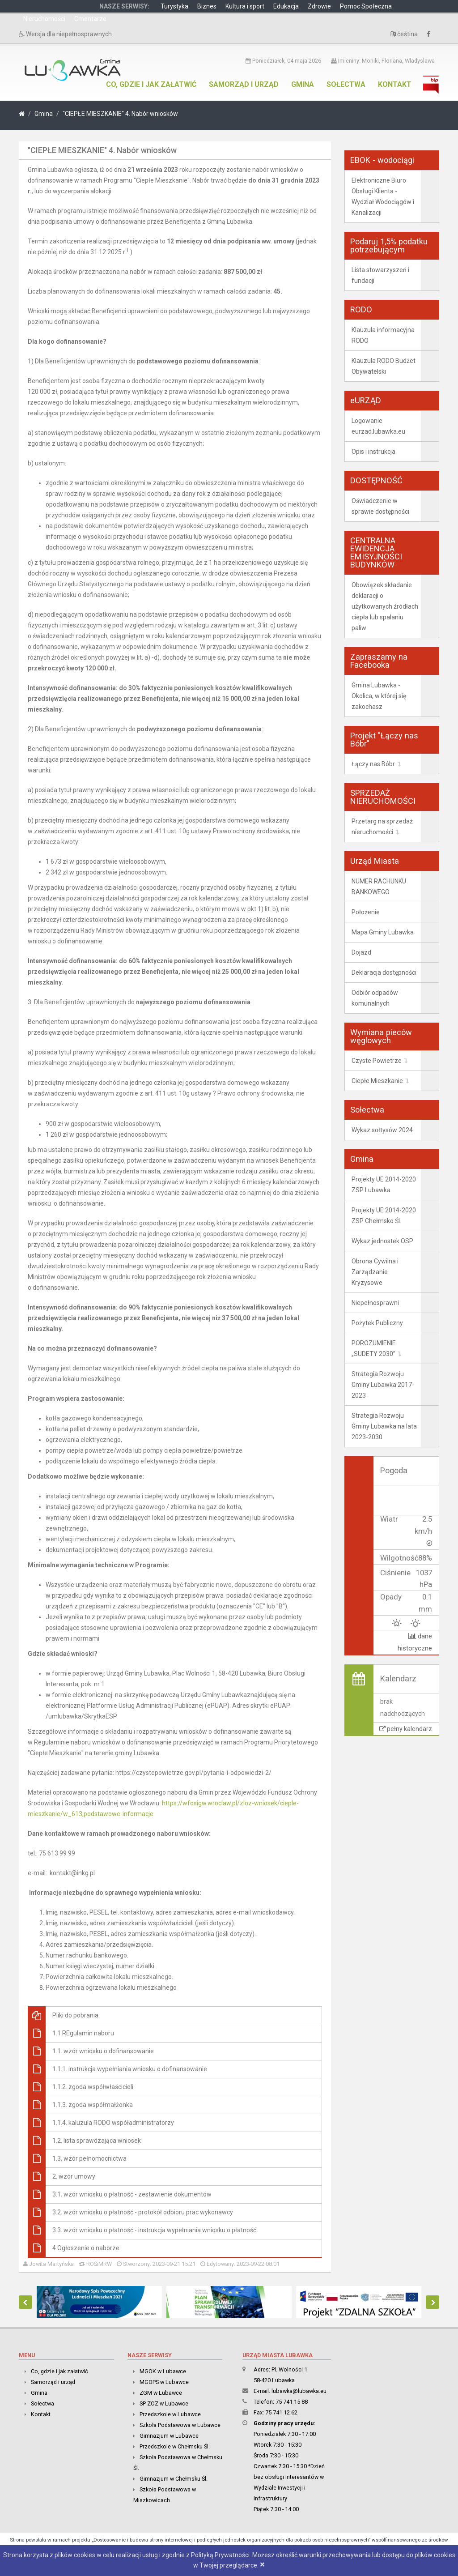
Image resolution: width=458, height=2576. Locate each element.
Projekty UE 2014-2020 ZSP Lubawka (384, 1185)
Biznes (206, 6)
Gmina (302, 84)
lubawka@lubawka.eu (299, 2391)
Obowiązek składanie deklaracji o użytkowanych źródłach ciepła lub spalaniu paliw (385, 606)
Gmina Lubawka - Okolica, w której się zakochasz (379, 696)
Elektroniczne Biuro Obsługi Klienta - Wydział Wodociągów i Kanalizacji (383, 196)
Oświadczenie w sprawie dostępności (380, 506)
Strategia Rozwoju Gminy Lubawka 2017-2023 (383, 1384)
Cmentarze (90, 18)
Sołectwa (346, 84)
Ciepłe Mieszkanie (377, 1080)
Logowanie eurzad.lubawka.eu (378, 426)
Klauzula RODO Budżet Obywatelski (384, 366)
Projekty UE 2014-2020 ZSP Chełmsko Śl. (384, 1215)
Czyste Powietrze (377, 1060)
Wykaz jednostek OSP (382, 1241)
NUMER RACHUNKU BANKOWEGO (379, 887)
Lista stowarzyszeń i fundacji (380, 275)
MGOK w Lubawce (163, 2371)
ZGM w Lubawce (161, 2392)
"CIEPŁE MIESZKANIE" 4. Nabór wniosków (120, 113)
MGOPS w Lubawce (164, 2382)
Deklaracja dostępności (384, 972)
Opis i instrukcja (373, 451)
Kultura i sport (244, 6)
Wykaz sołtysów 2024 (382, 1130)
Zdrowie (319, 6)
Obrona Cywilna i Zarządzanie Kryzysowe (375, 1272)
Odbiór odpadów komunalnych (375, 998)
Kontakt (394, 84)
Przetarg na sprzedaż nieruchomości (382, 827)
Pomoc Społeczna (366, 6)
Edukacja (286, 6)
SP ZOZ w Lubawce (164, 2403)
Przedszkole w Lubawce (170, 2414)
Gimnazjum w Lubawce (169, 2435)
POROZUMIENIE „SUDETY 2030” (374, 1348)
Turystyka (174, 6)
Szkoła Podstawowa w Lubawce (180, 2425)
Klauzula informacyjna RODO (383, 335)
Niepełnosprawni (375, 1302)
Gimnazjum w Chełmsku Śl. (174, 2478)
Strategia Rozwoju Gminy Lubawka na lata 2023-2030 (384, 1426)
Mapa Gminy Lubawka (383, 932)
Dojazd (361, 952)
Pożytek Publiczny (377, 1322)
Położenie (366, 912)
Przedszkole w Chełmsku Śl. (175, 2446)
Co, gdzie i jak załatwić (151, 84)
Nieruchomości (44, 18)
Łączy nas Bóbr (373, 764)
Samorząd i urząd (244, 84)
